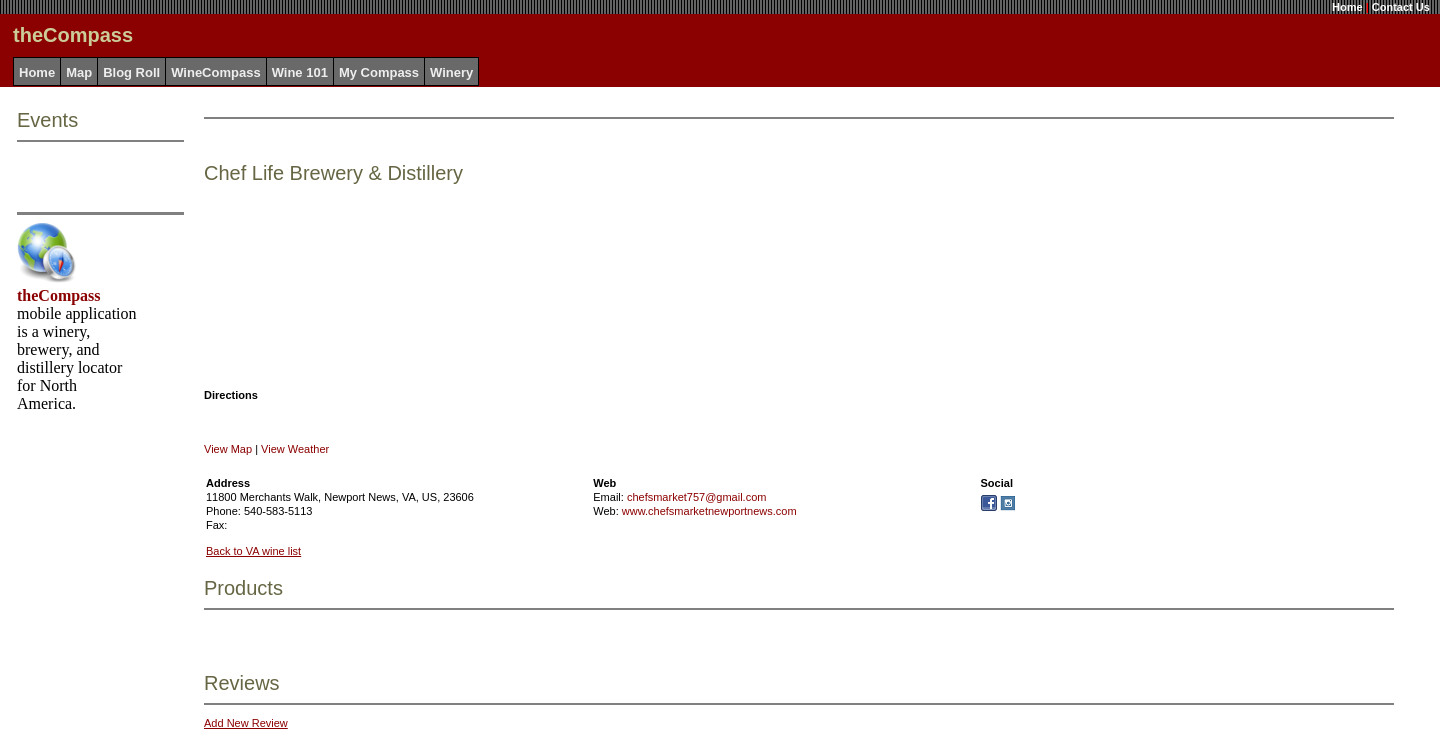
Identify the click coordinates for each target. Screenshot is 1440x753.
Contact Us (1401, 7)
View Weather (295, 449)
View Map (228, 449)
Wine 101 (300, 72)
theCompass (59, 295)
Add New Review (246, 723)
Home (1347, 7)
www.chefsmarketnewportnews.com (709, 511)
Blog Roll (131, 72)
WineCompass (215, 72)
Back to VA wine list (253, 551)
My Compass (379, 72)
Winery (451, 72)
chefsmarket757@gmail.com (697, 497)
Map (79, 72)
